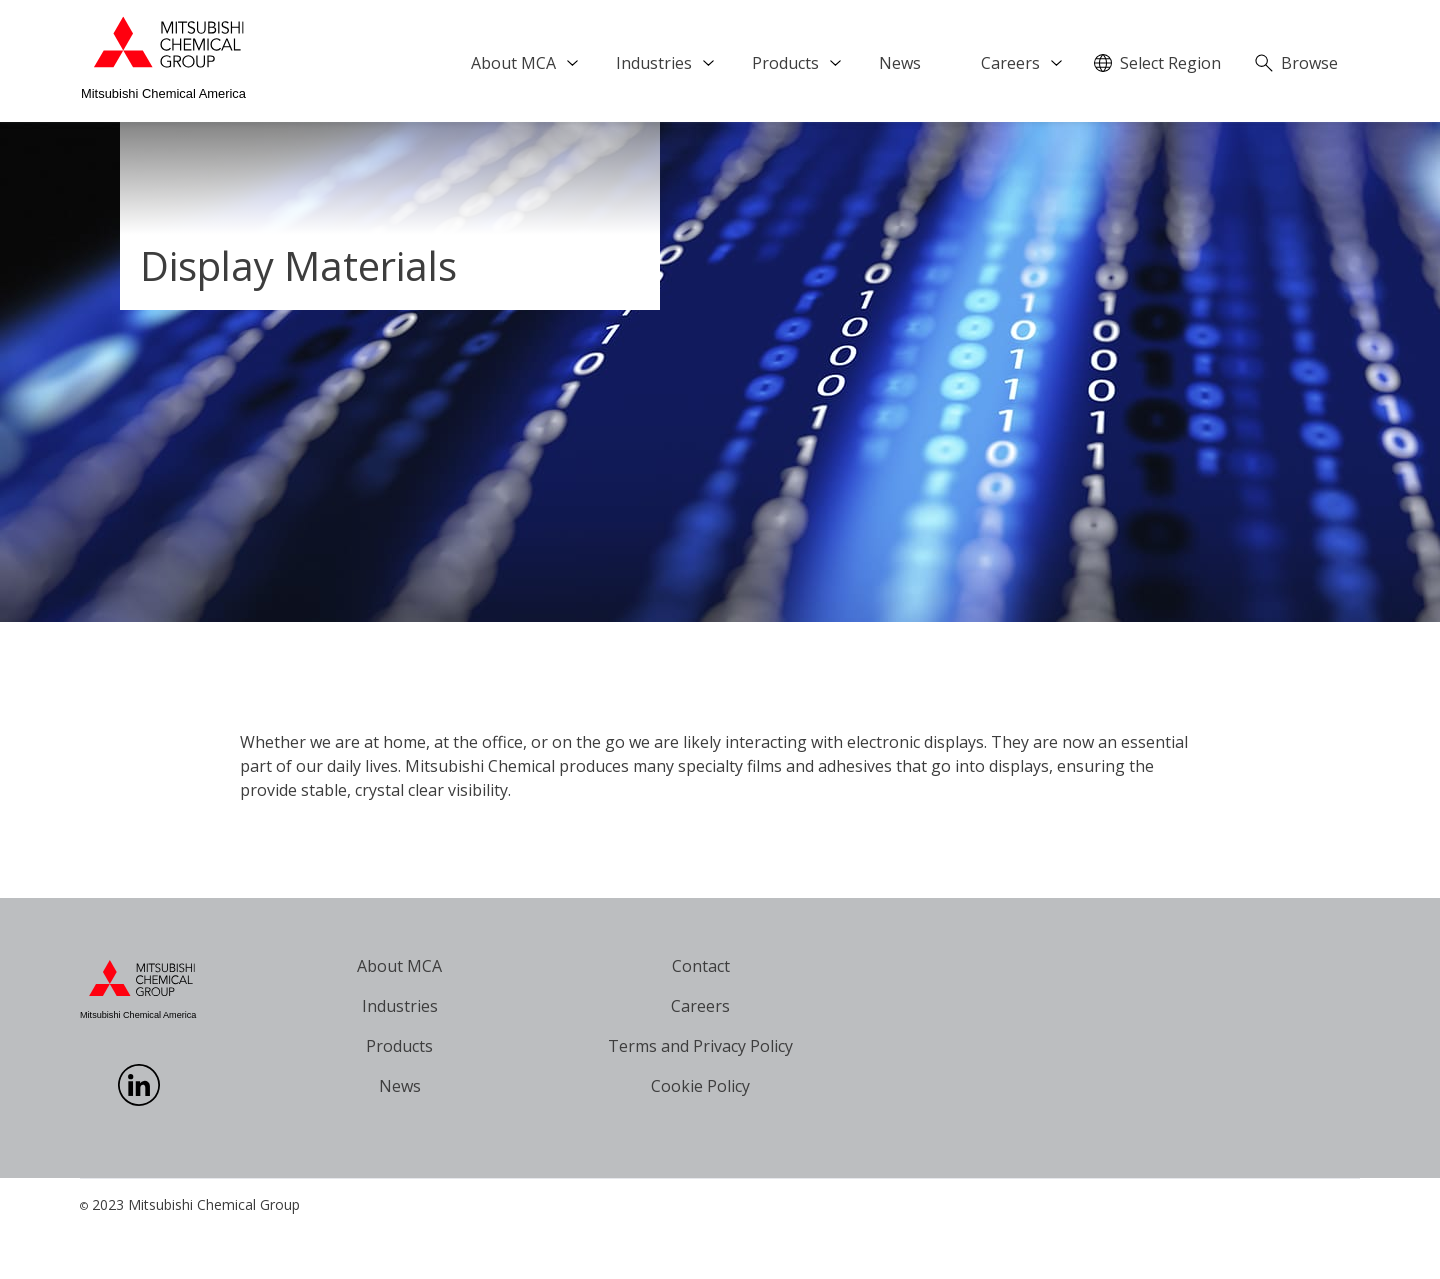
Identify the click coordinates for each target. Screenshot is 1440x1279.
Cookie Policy (700, 1086)
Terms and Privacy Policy (700, 1046)
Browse (1309, 63)
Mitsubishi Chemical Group (214, 1204)
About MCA (513, 63)
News (900, 63)
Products (785, 63)
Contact (701, 966)
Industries (654, 63)
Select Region (1170, 63)
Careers (1010, 63)
